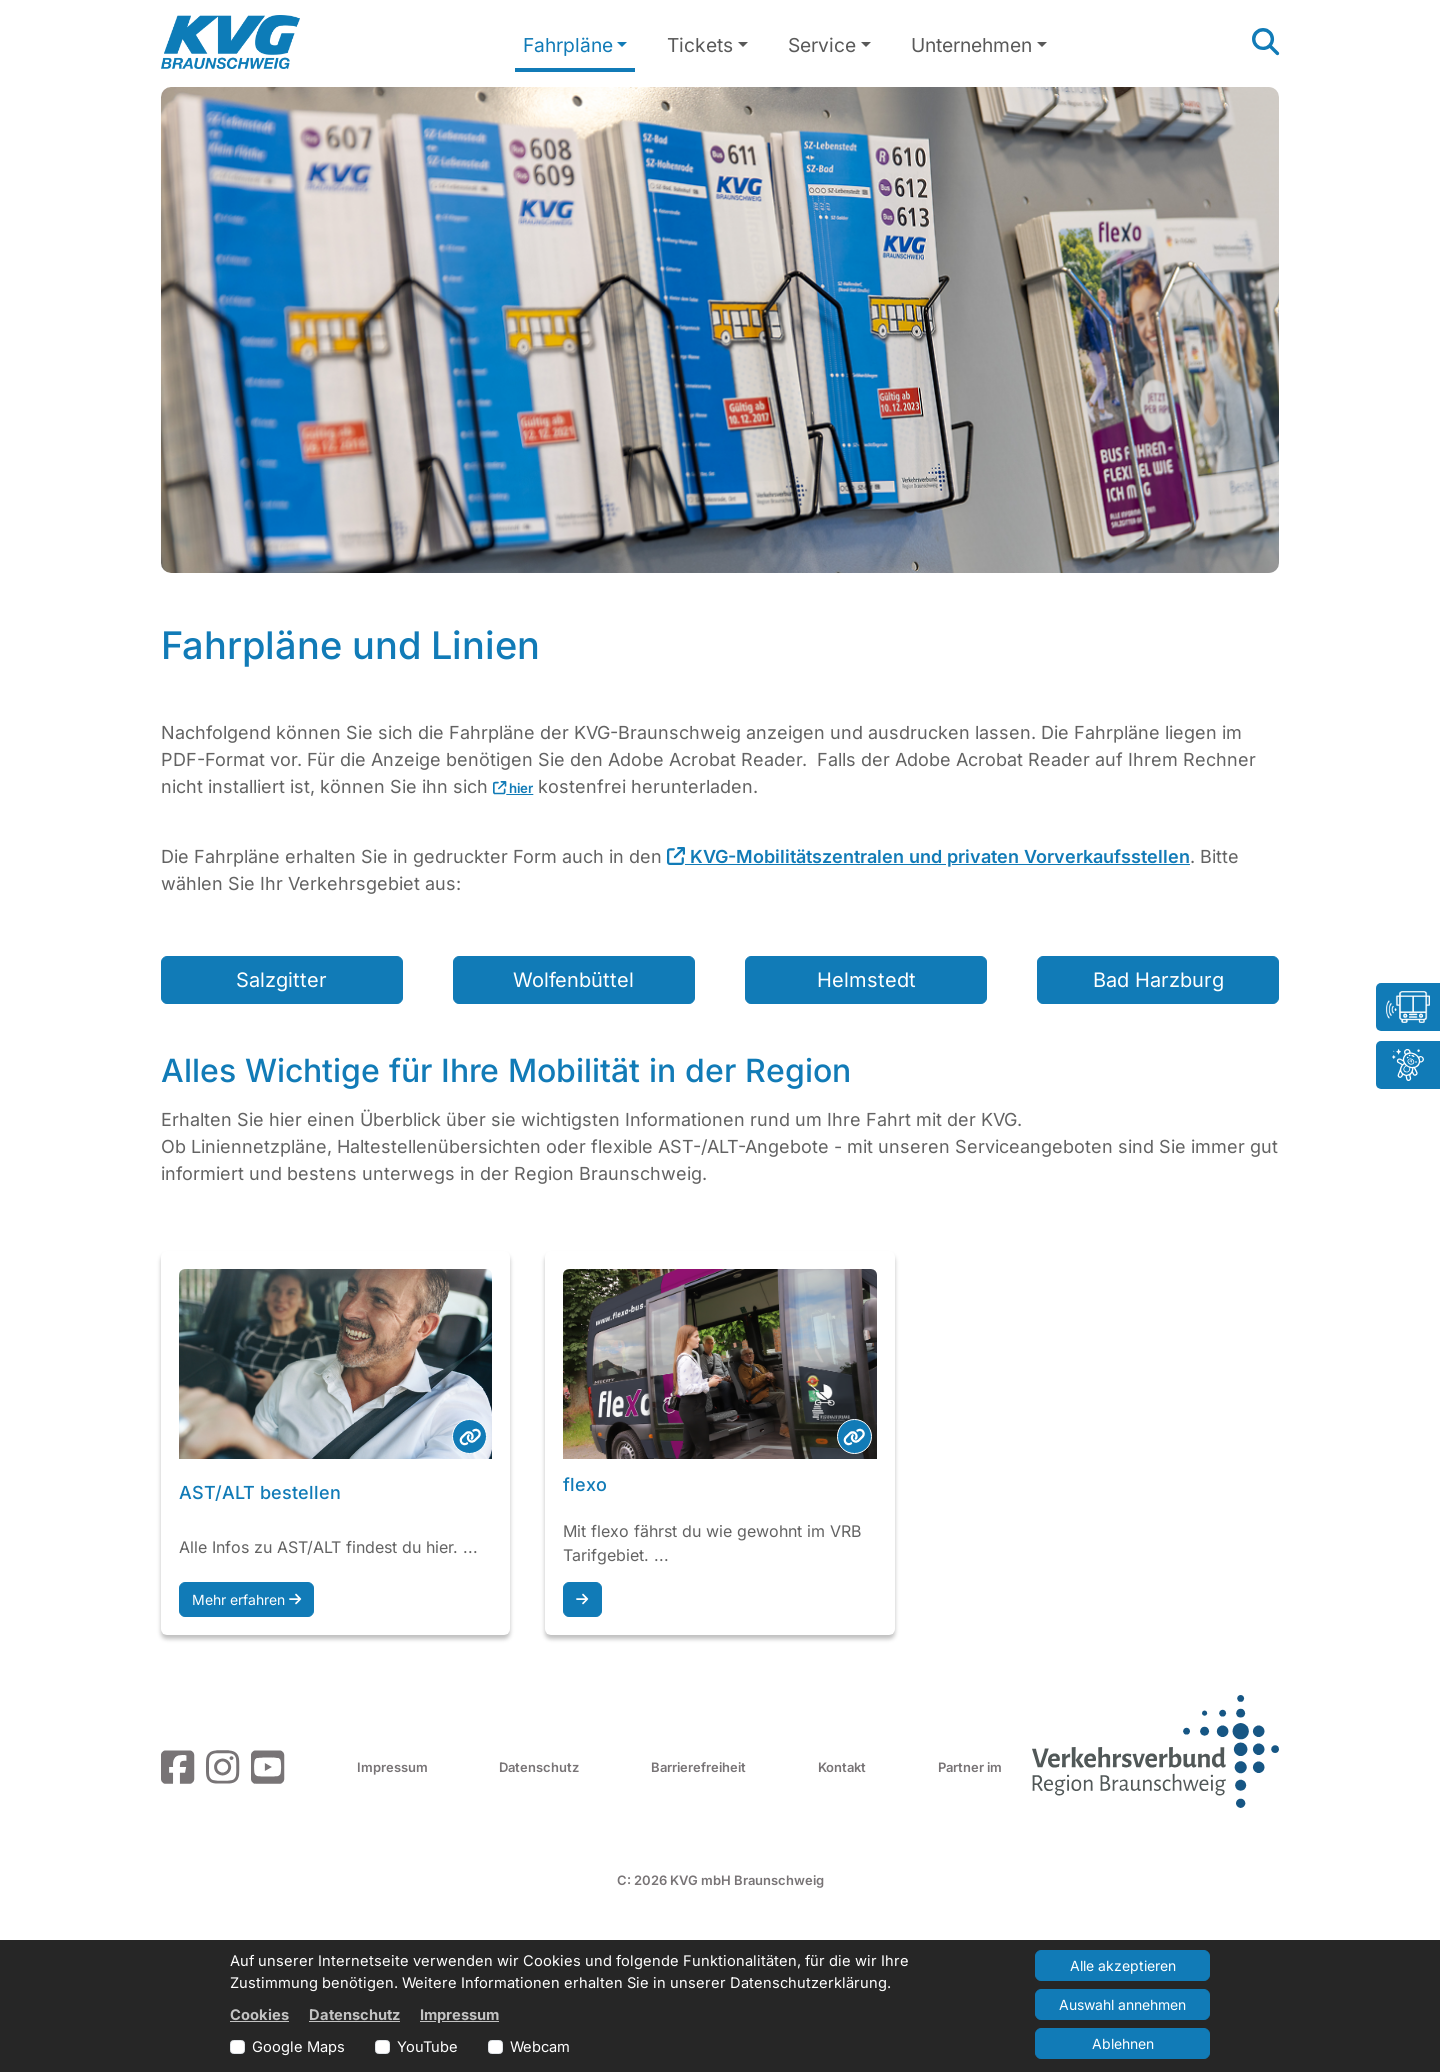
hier (513, 788)
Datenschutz (539, 1767)
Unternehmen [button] (971, 45)
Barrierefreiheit (698, 1767)
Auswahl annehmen (1122, 2004)
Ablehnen (1123, 2043)
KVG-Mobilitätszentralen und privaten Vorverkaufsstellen (928, 856)
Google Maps (298, 2047)
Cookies (259, 2015)
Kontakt (842, 1767)
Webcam (540, 2047)
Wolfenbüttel (573, 980)
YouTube (427, 2047)
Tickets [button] (700, 45)
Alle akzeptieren (1123, 1965)
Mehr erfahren (246, 1599)
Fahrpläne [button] (568, 45)
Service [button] (822, 45)
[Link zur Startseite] (230, 42)
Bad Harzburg (1158, 980)
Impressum (392, 1767)
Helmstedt (866, 980)
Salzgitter (281, 980)
